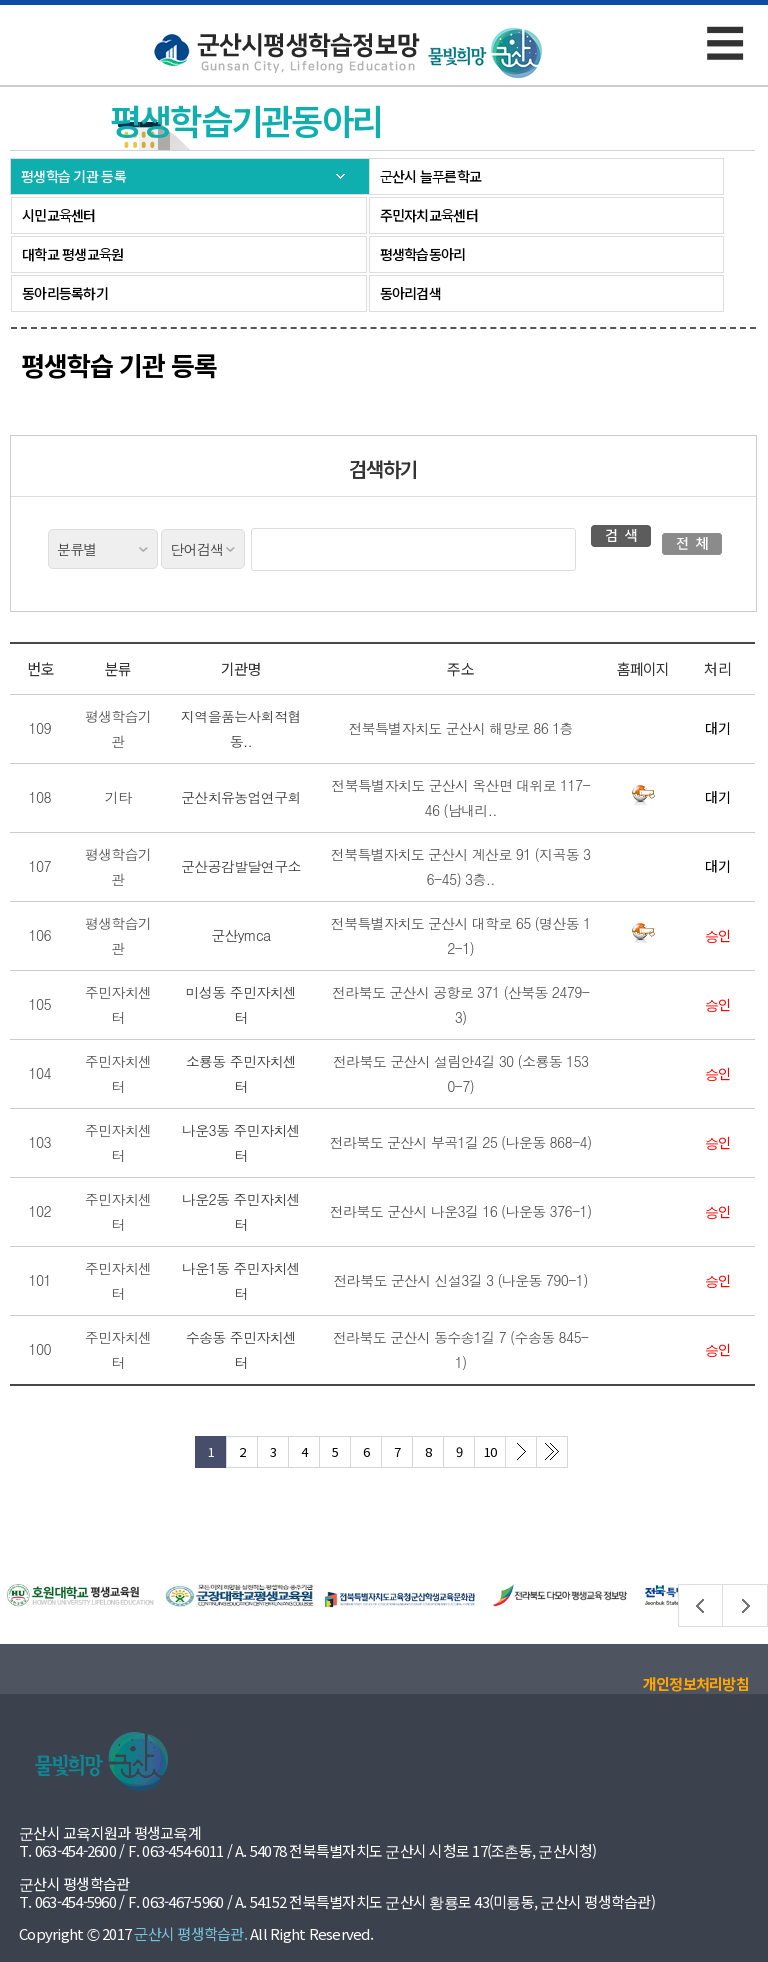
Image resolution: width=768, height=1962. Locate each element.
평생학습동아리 (423, 254)
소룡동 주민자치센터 (241, 1073)
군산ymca (240, 935)
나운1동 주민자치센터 (241, 1280)
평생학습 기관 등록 (73, 176)
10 (490, 1451)
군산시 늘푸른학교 (431, 176)
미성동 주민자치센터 (241, 1004)
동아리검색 (411, 293)
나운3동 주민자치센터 (241, 1142)
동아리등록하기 (65, 293)
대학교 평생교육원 (73, 254)
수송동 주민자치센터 (241, 1349)
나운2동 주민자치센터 (241, 1211)
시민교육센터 (59, 215)
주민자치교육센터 (429, 215)
